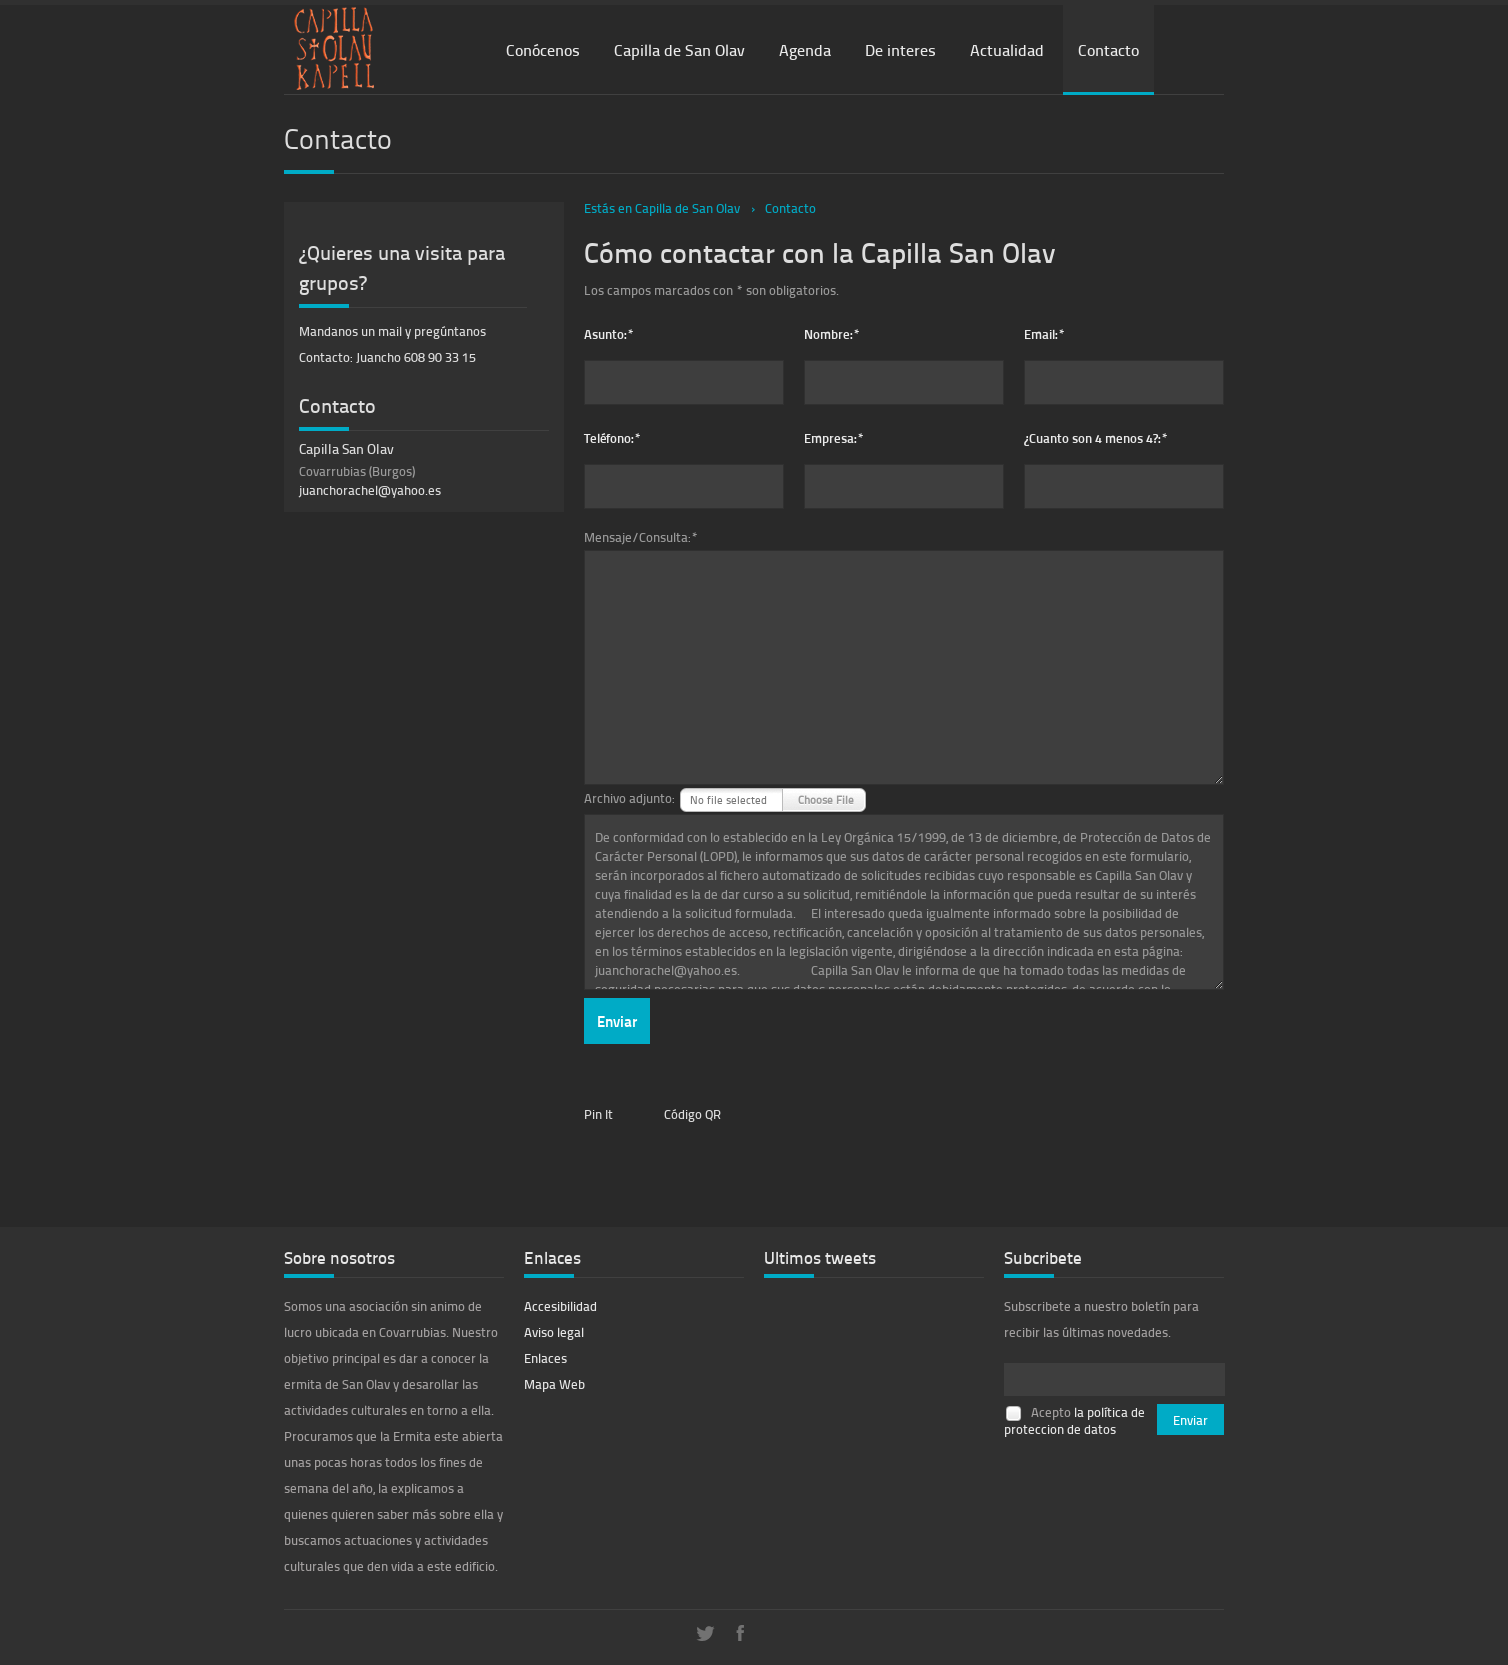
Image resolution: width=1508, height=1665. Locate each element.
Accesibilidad (560, 1306)
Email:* (1044, 333)
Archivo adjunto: (629, 798)
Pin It (598, 1114)
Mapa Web (554, 1384)
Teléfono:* (612, 437)
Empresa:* (834, 437)
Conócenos (543, 49)
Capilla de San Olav (679, 49)
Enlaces (545, 1358)
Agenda (805, 49)
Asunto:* (609, 333)
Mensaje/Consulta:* (641, 537)
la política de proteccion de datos (1074, 1420)
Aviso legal (554, 1332)
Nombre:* (832, 333)
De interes (900, 49)
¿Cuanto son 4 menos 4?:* (1096, 437)
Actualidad (1007, 49)
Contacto (1108, 49)
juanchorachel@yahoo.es (370, 490)
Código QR (692, 1114)
